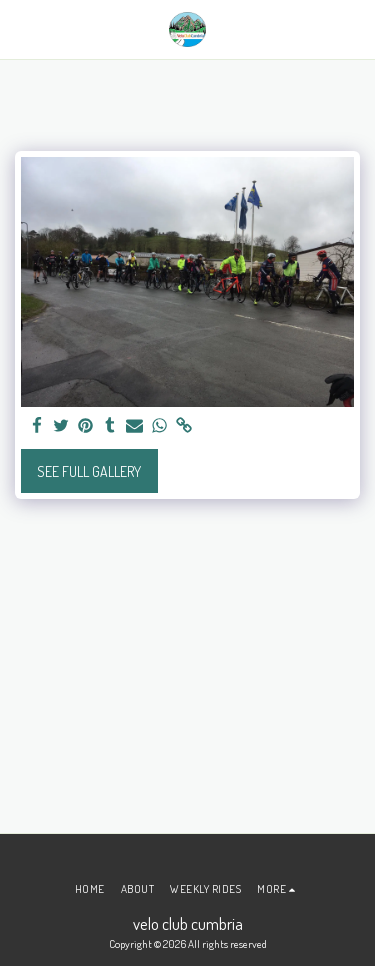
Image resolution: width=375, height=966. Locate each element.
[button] (22, 29)
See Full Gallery (89, 471)
